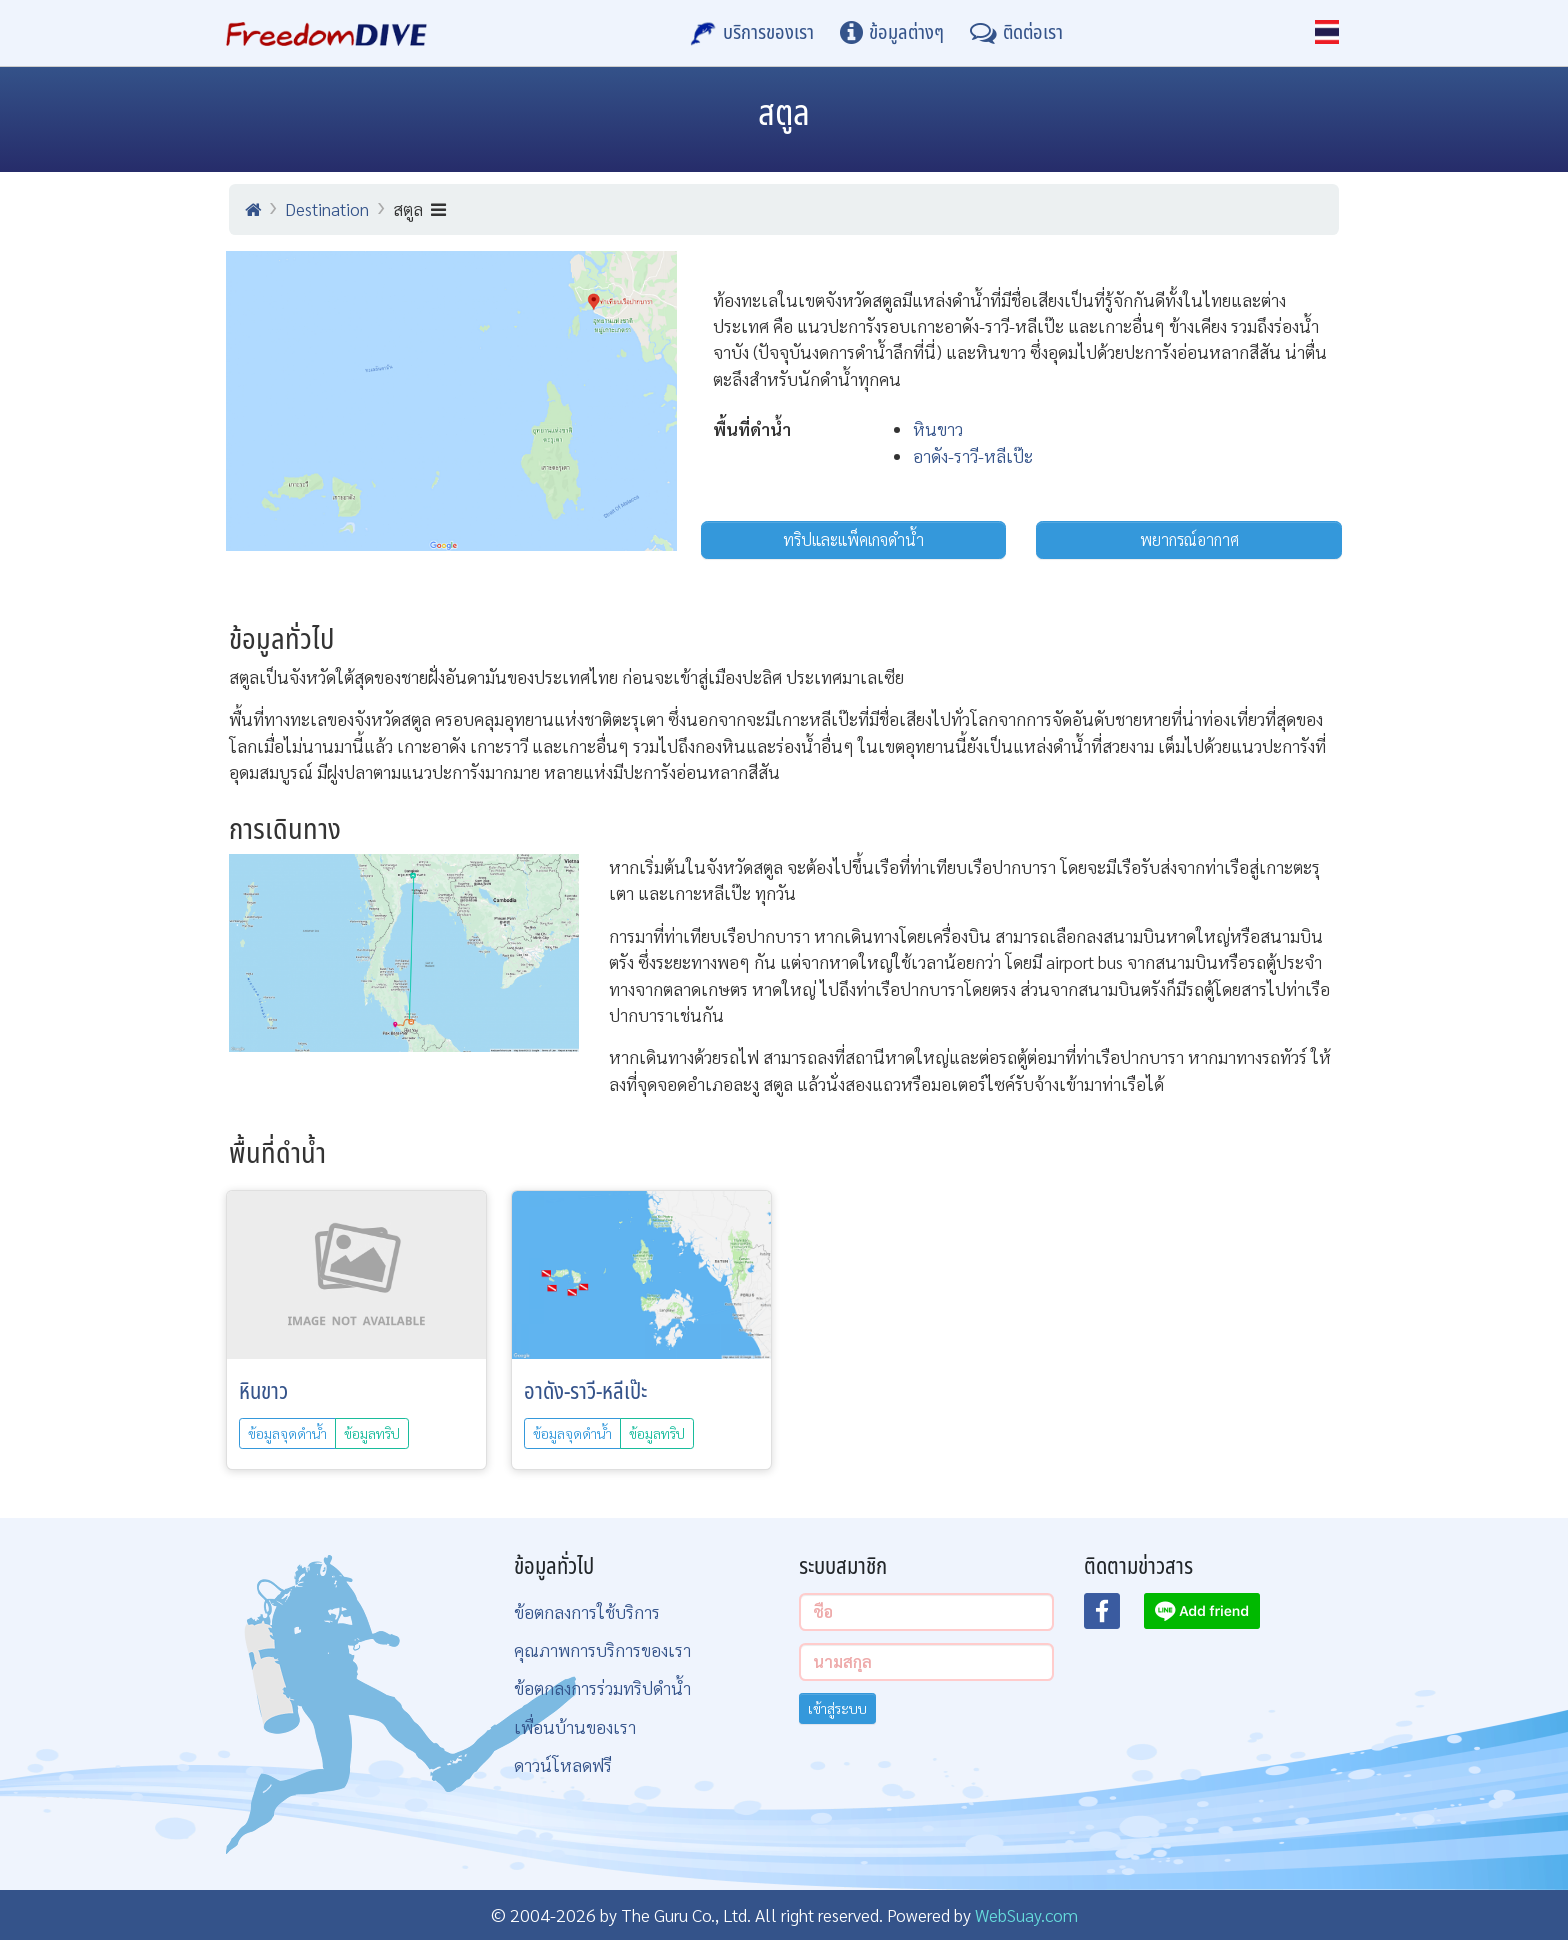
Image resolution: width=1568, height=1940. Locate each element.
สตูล (419, 208)
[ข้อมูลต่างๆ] (892, 33)
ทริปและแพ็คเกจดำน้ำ (853, 539)
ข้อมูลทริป (372, 1433)
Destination (327, 208)
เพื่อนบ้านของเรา (575, 1726)
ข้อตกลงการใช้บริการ (587, 1611)
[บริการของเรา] (752, 33)
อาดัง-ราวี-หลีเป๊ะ (973, 455)
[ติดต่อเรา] (1016, 33)
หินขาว (938, 428)
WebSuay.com (1026, 1914)
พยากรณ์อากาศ (1189, 539)
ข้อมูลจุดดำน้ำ (287, 1433)
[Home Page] (326, 33)
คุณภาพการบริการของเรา (602, 1649)
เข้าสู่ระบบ (837, 1708)
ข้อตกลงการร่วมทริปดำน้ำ (602, 1687)
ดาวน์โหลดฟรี (563, 1764)
